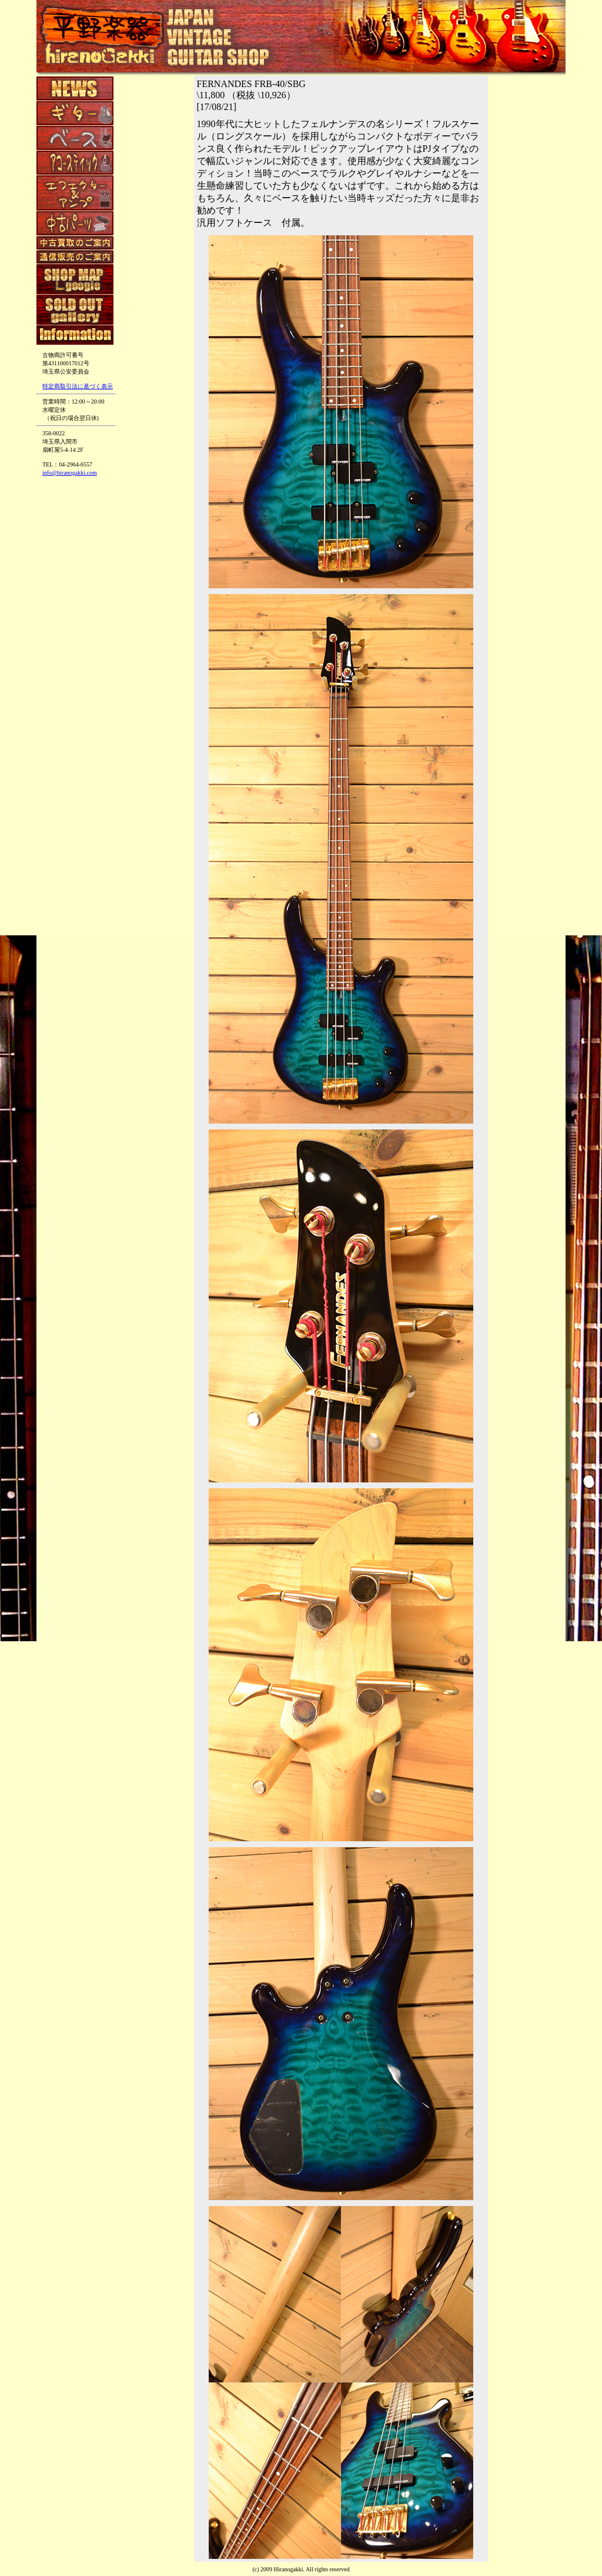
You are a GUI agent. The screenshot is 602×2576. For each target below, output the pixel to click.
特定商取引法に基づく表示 (77, 386)
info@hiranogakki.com (69, 472)
